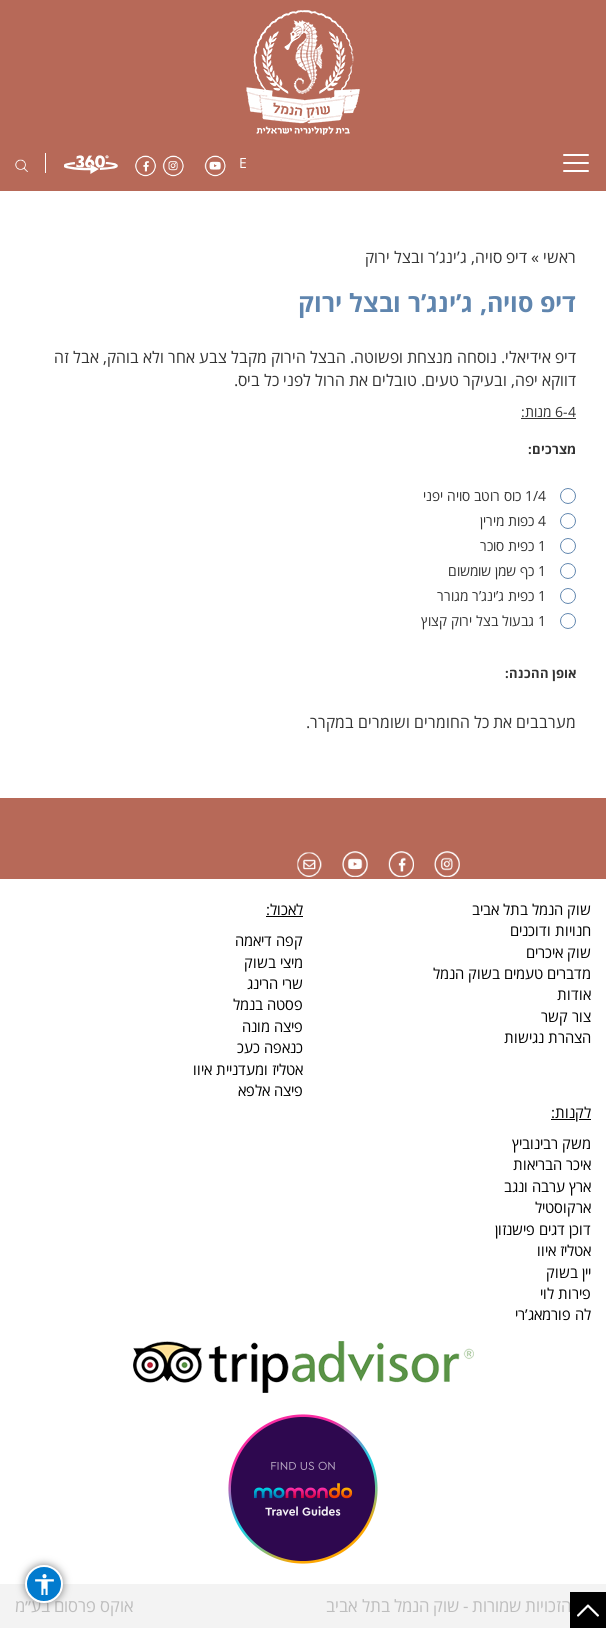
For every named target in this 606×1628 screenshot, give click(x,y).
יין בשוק (568, 1272)
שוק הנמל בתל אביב (531, 909)
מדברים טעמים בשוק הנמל (512, 973)
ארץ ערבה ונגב (547, 1186)
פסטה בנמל (268, 1004)
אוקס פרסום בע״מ (74, 1605)
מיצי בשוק (273, 962)
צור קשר (566, 1016)
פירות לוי (565, 1293)
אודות (574, 994)
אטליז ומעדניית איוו (248, 1069)
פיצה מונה (272, 1026)
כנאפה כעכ (270, 1047)
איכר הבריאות (552, 1164)
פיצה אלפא (270, 1090)
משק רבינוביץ (551, 1143)
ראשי (559, 257)
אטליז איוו (564, 1250)
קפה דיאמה (269, 940)
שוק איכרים (558, 952)
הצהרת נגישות (547, 1037)
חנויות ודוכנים (550, 930)
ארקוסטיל (563, 1207)
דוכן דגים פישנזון (543, 1229)
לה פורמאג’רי (553, 1314)
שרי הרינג (275, 983)
